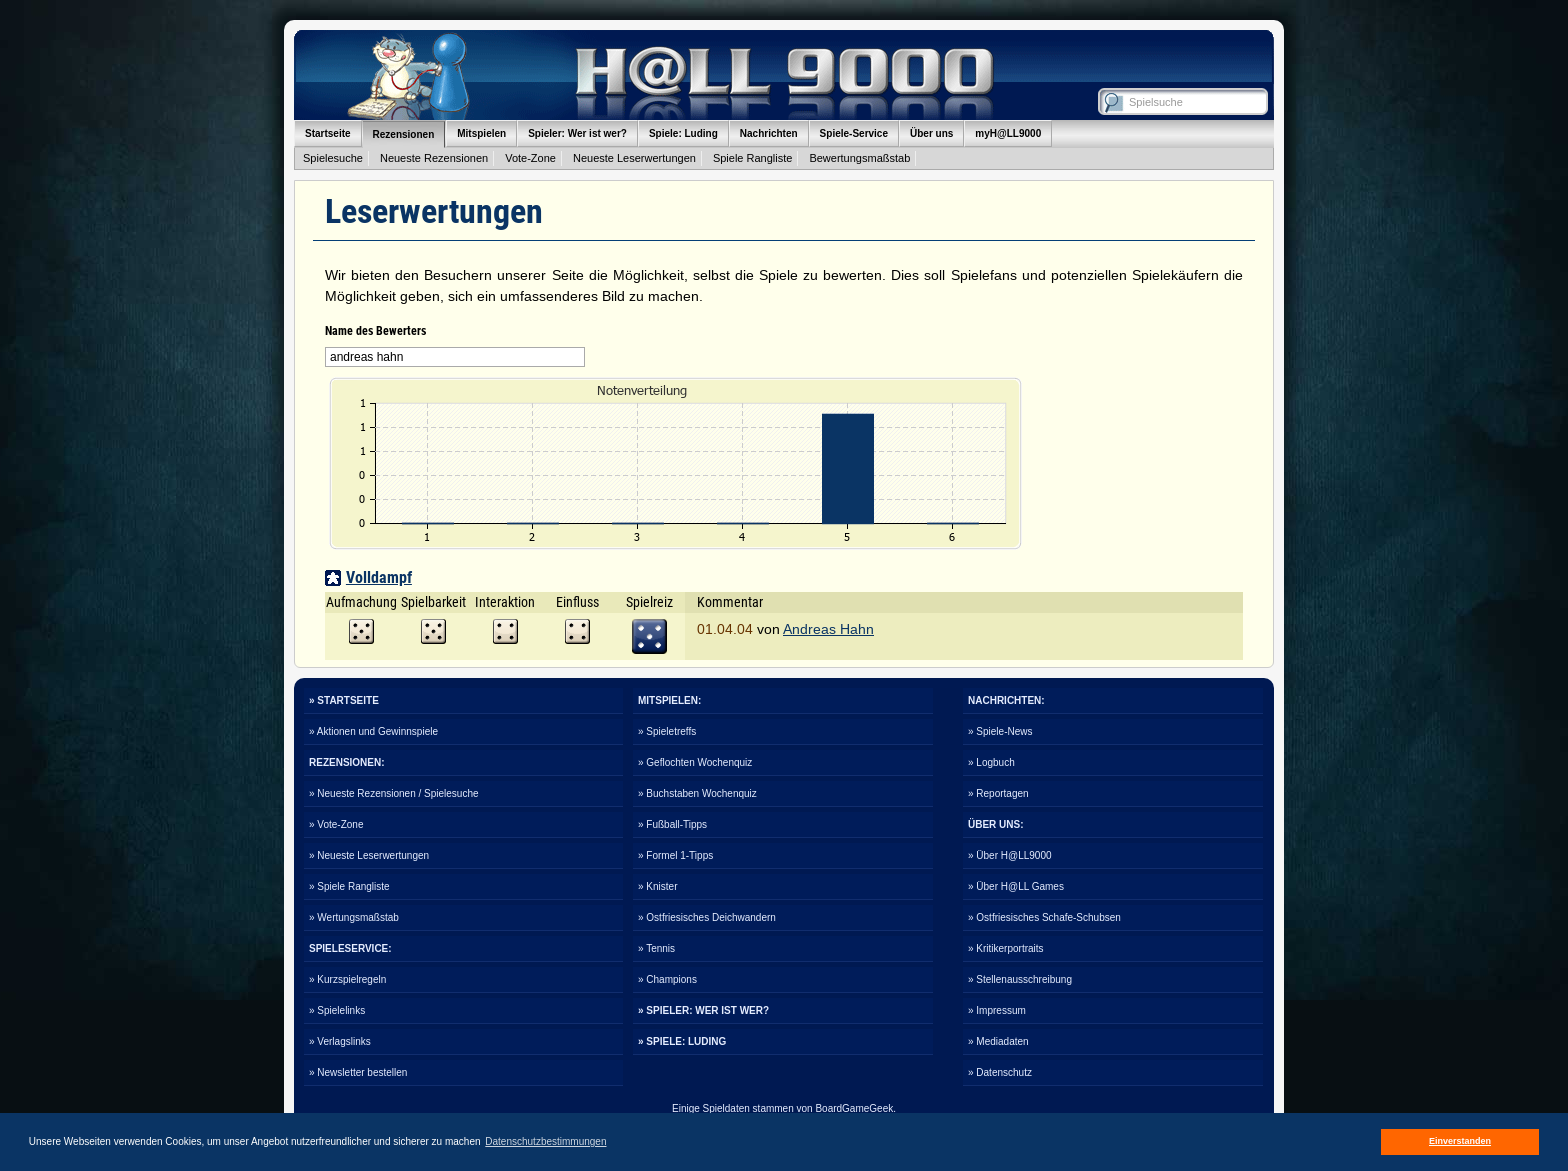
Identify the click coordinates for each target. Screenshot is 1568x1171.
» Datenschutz (1000, 1072)
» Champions (667, 979)
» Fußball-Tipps (672, 824)
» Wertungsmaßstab (354, 917)
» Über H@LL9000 (1010, 855)
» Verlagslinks (340, 1041)
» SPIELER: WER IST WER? (703, 1010)
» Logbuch (991, 762)
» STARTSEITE (344, 700)
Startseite (328, 133)
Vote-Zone (530, 158)
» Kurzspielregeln (347, 979)
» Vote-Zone (336, 824)
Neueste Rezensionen (434, 158)
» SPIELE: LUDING (682, 1041)
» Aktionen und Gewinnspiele (373, 731)
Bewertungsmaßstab (859, 158)
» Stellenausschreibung (1020, 979)
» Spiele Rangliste (349, 886)
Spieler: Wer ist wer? (577, 133)
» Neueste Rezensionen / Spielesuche (394, 793)
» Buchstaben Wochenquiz (697, 793)
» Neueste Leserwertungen (369, 855)
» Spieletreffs (667, 731)
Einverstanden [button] (1460, 1141)
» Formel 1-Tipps (675, 855)
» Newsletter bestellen (358, 1072)
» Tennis (656, 948)
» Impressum (997, 1010)
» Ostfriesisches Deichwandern (707, 917)
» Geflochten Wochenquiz (695, 762)
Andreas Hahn (828, 629)
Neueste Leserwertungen (634, 158)
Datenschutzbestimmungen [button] (545, 1141)
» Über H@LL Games (1016, 886)
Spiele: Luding (683, 133)
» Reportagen (998, 793)
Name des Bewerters (375, 331)
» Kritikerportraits (1006, 948)
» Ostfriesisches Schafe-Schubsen (1044, 917)
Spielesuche (333, 158)
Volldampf (379, 577)
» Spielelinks (337, 1010)
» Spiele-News (1000, 731)
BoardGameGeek (854, 1108)
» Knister (657, 886)
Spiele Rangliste (753, 158)
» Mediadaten (998, 1041)
